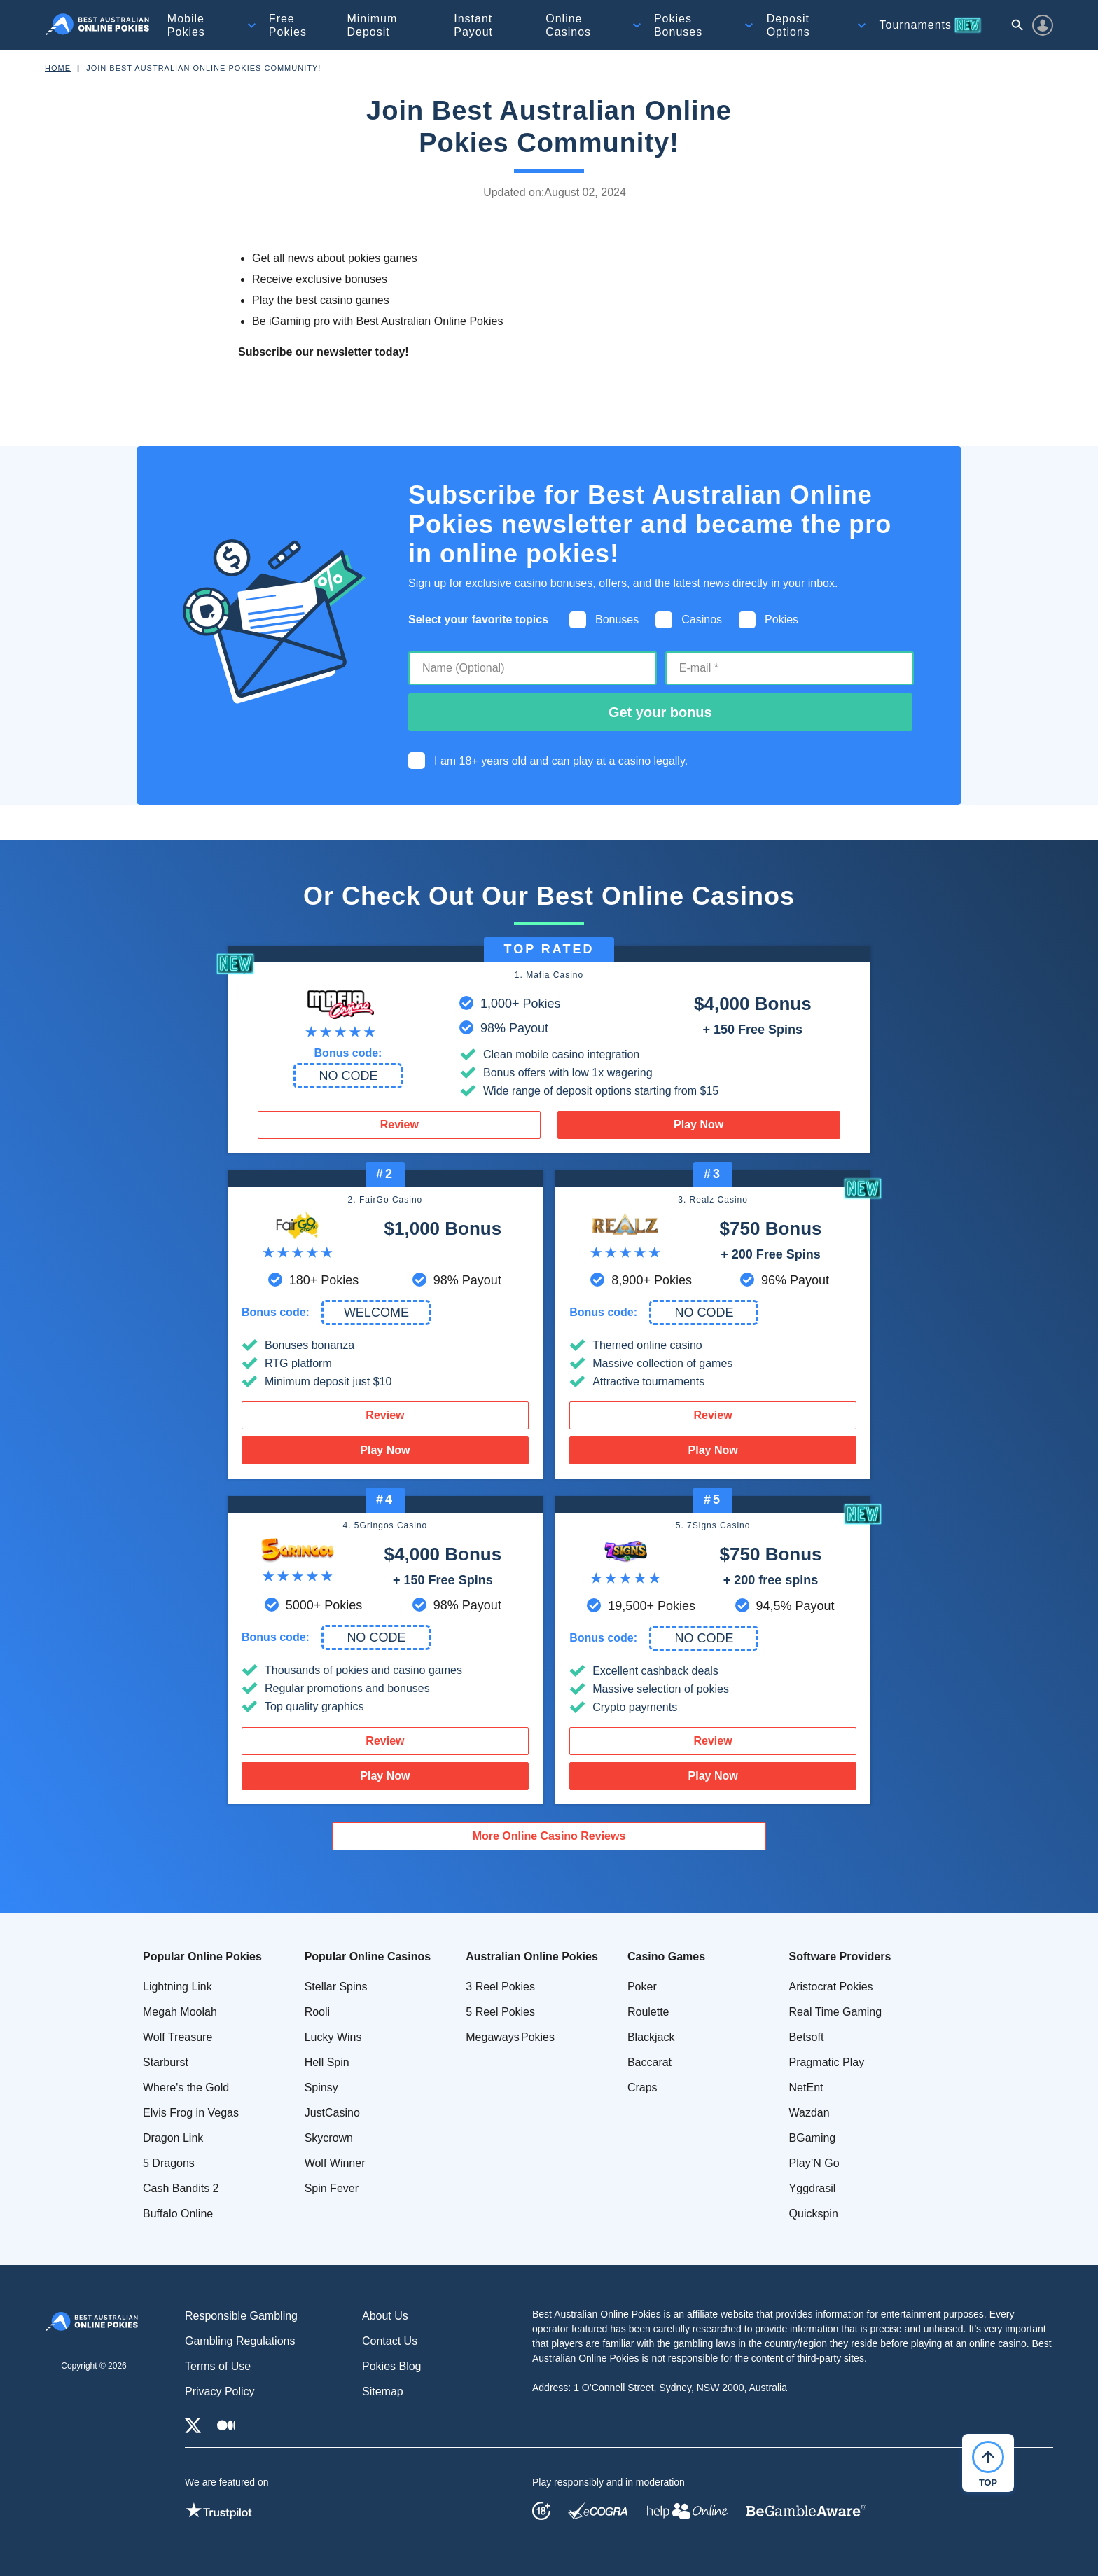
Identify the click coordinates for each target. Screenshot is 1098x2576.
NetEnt (806, 2087)
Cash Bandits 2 (181, 2188)
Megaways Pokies (510, 2037)
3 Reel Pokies (500, 1987)
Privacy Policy (220, 2391)
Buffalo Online (178, 2214)
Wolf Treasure (177, 2037)
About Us (385, 2316)
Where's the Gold (186, 2087)
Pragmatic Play (827, 2062)
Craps (642, 2087)
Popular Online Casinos (368, 1956)
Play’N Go (814, 2163)
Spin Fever (332, 2188)
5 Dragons (169, 2163)
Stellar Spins (336, 1987)
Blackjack (651, 2037)
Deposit (788, 25)
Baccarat (649, 2062)
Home (58, 68)
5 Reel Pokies (500, 2012)
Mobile (186, 25)
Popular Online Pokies (202, 1956)
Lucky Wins (333, 2037)
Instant (473, 25)
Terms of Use (218, 2366)
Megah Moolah (180, 2012)
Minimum (372, 25)
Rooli (317, 2012)
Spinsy (321, 2087)
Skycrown (329, 2138)
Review (399, 1124)
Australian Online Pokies (532, 1956)
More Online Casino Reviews (549, 1836)
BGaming (812, 2138)
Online (568, 25)
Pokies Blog (392, 2366)
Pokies (678, 25)
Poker (642, 1987)
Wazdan (809, 2113)
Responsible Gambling (241, 2316)
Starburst (165, 2062)
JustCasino (332, 2113)
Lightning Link (177, 1987)
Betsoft (806, 2037)
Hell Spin (327, 2062)
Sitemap (382, 2391)
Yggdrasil (812, 2188)
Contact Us (389, 2341)
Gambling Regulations (240, 2341)
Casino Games (666, 1956)
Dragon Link (173, 2138)
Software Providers (840, 1956)
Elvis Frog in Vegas (191, 2113)
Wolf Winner (335, 2163)
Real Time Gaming (835, 2012)
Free (288, 25)
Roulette (648, 2012)
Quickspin (813, 2214)
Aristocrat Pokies (831, 1987)
